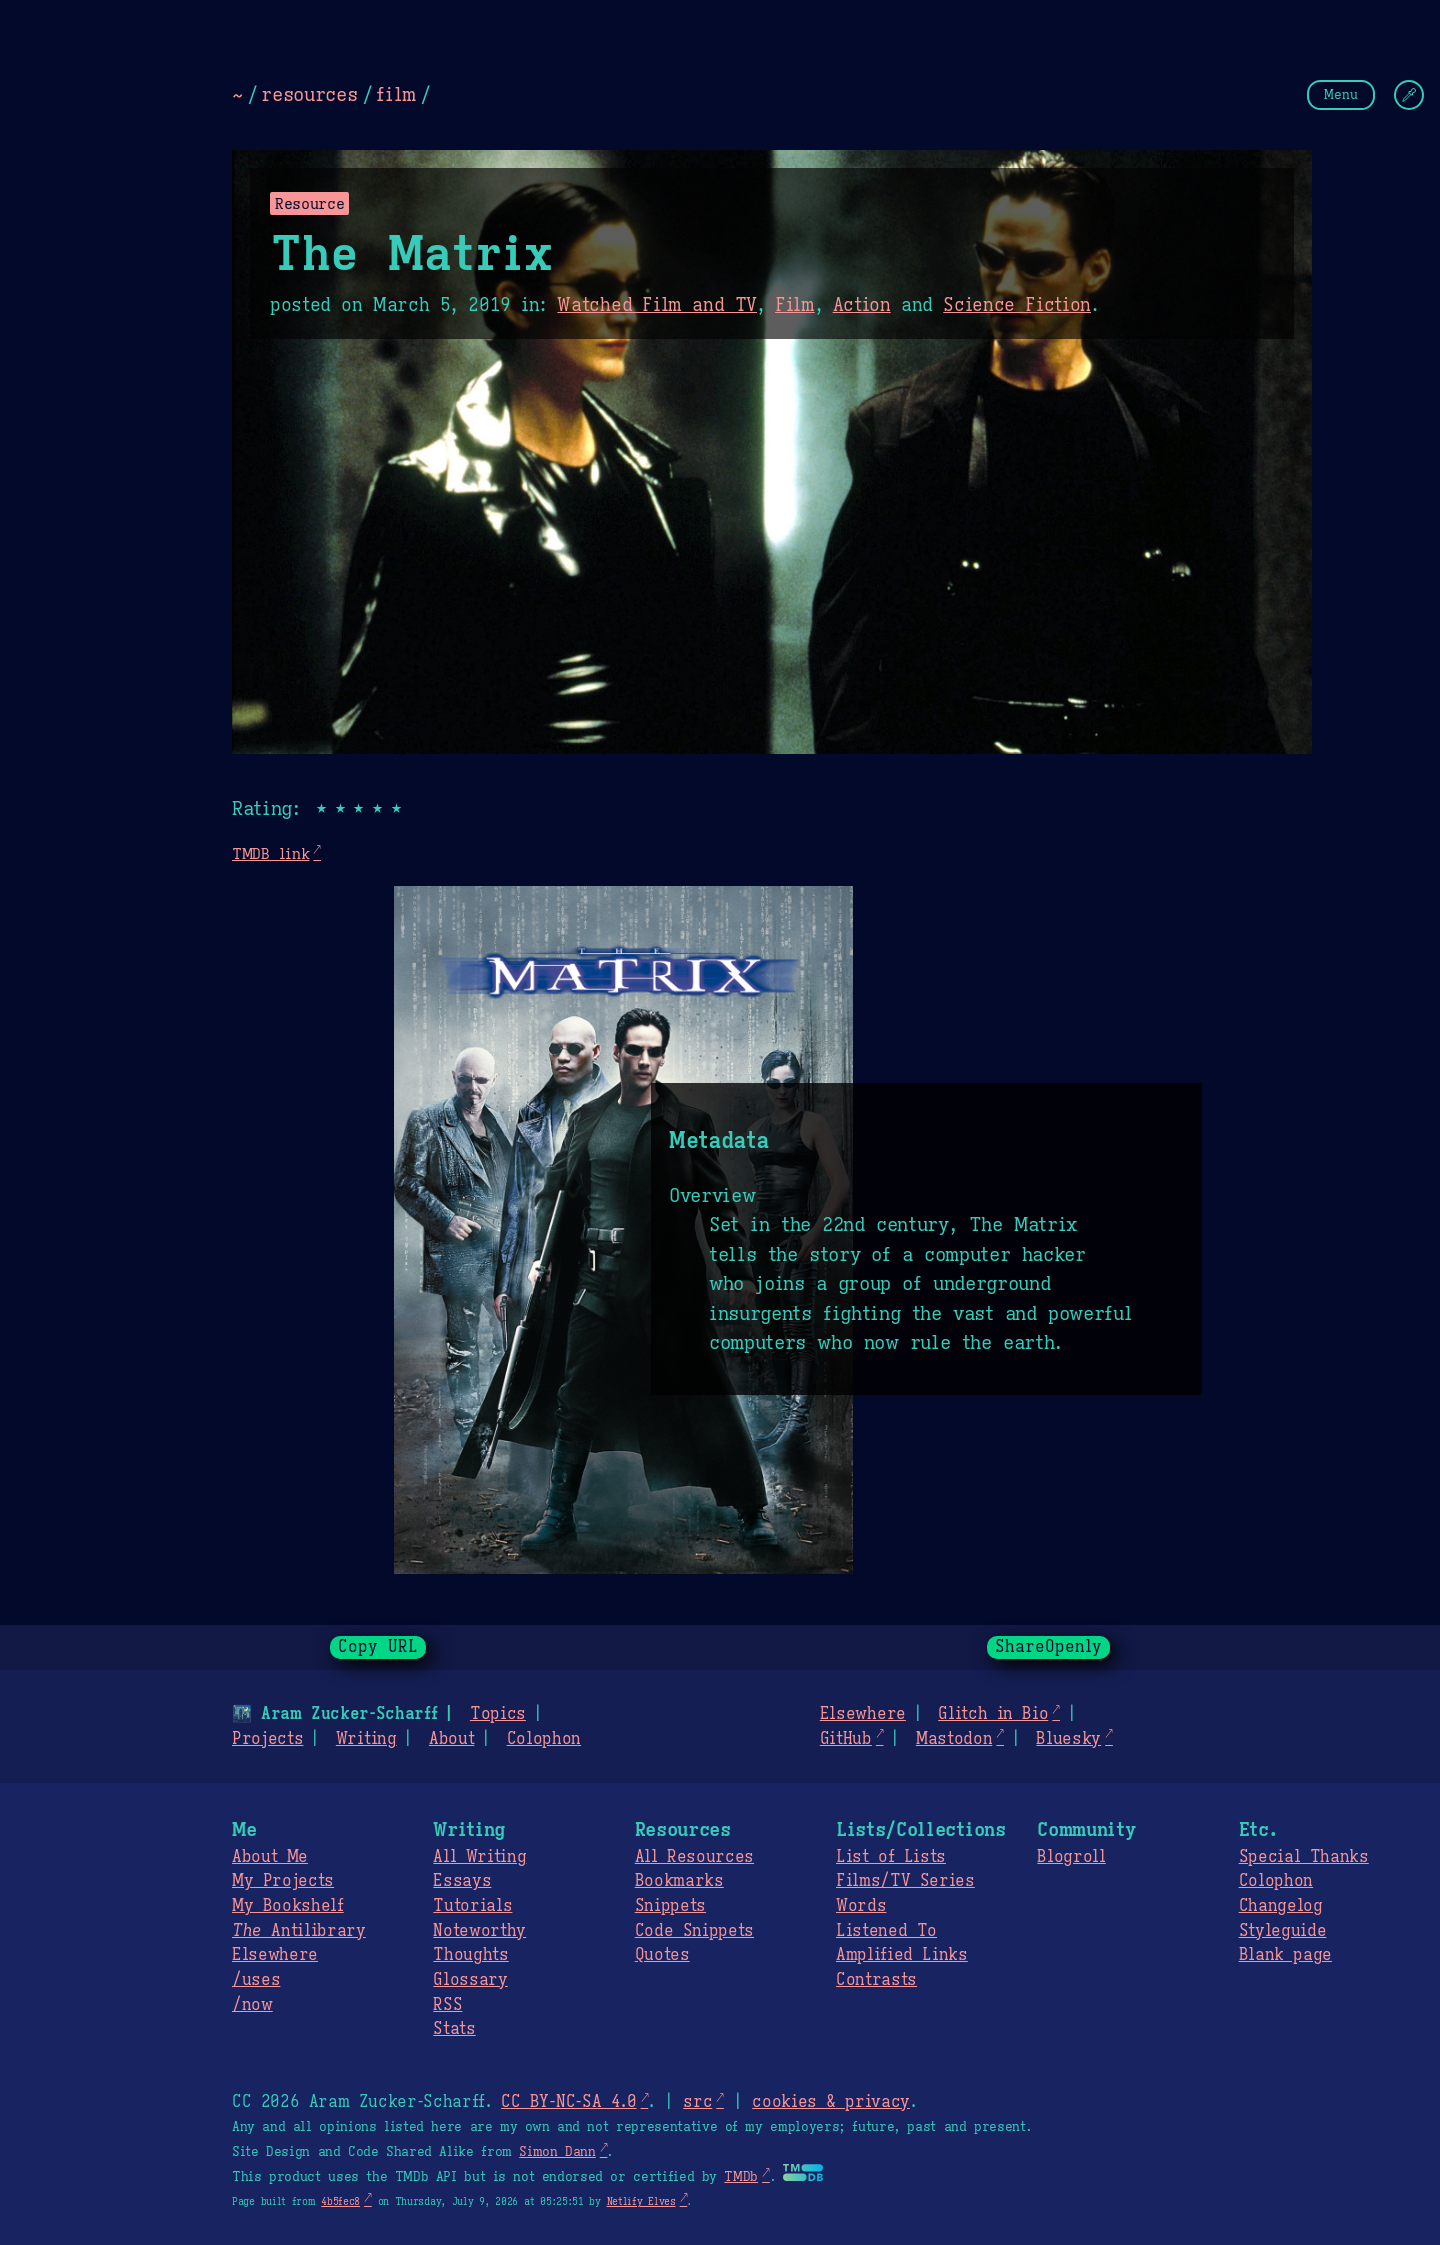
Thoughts (470, 1955)
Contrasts (876, 1980)
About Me (270, 1857)
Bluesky (1068, 1739)
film (396, 94)
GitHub (846, 1739)
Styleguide (1283, 1931)
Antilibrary (299, 1931)
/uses (256, 1980)
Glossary (470, 1980)
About (451, 1739)
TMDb (741, 2177)
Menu (1341, 94)
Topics (498, 1714)
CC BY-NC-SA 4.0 (568, 2102)
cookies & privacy (831, 2102)
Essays (462, 1881)
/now (252, 2005)
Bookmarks (679, 1881)
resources (309, 94)
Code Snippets (694, 1931)
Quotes (662, 1955)
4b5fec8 (340, 2201)
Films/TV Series (905, 1881)
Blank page (1285, 1955)
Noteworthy (479, 1931)
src (697, 2102)
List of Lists (891, 1857)
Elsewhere (863, 1714)
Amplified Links (902, 1955)
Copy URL (378, 1647)
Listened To (886, 1931)
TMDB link (270, 853)
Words (861, 1906)
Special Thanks (1304, 1857)
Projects (267, 1739)
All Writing (479, 1857)
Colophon (544, 1739)
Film (795, 305)
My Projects (283, 1881)
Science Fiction (1017, 305)
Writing (366, 1739)
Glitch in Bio (993, 1714)
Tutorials (472, 1906)
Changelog (1281, 1906)
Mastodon (954, 1739)
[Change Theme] (1409, 95)
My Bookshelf (288, 1906)
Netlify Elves (641, 2201)
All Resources (694, 1857)
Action (862, 305)
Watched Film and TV (657, 305)
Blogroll (1071, 1857)
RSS (447, 2005)
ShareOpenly (1048, 1647)
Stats (454, 2029)
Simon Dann (557, 2152)
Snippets (670, 1906)
